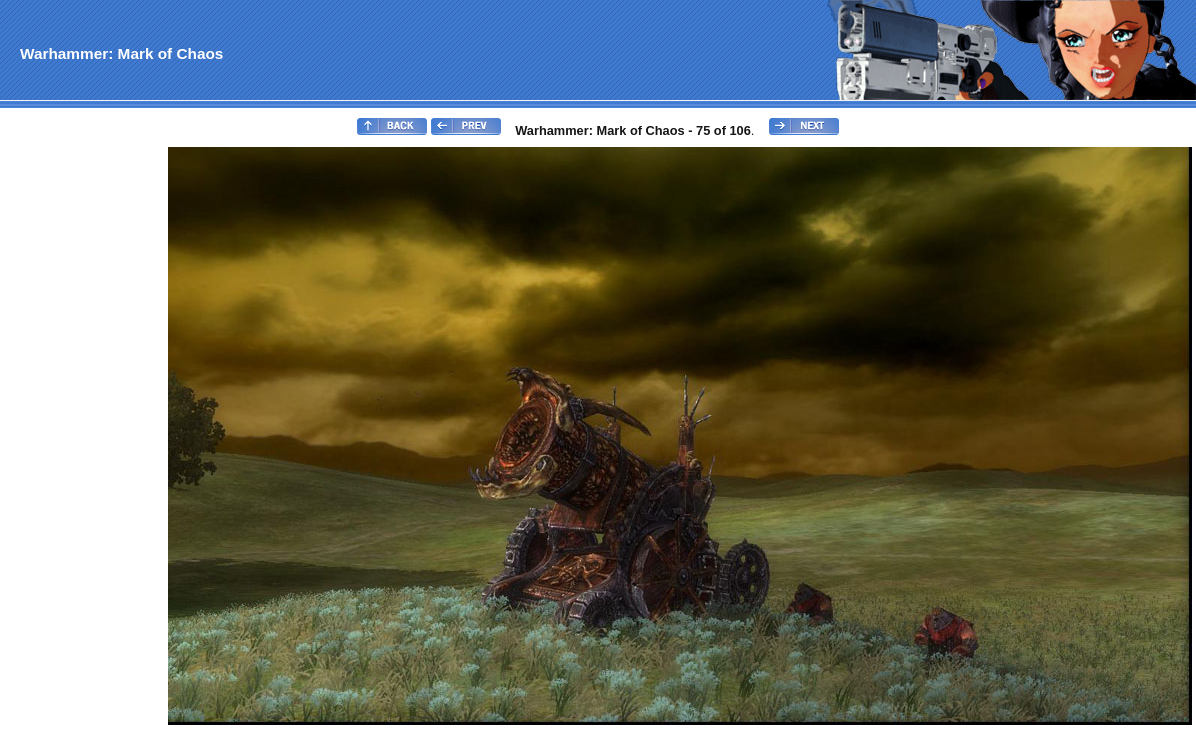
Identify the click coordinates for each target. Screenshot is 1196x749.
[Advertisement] (83, 446)
